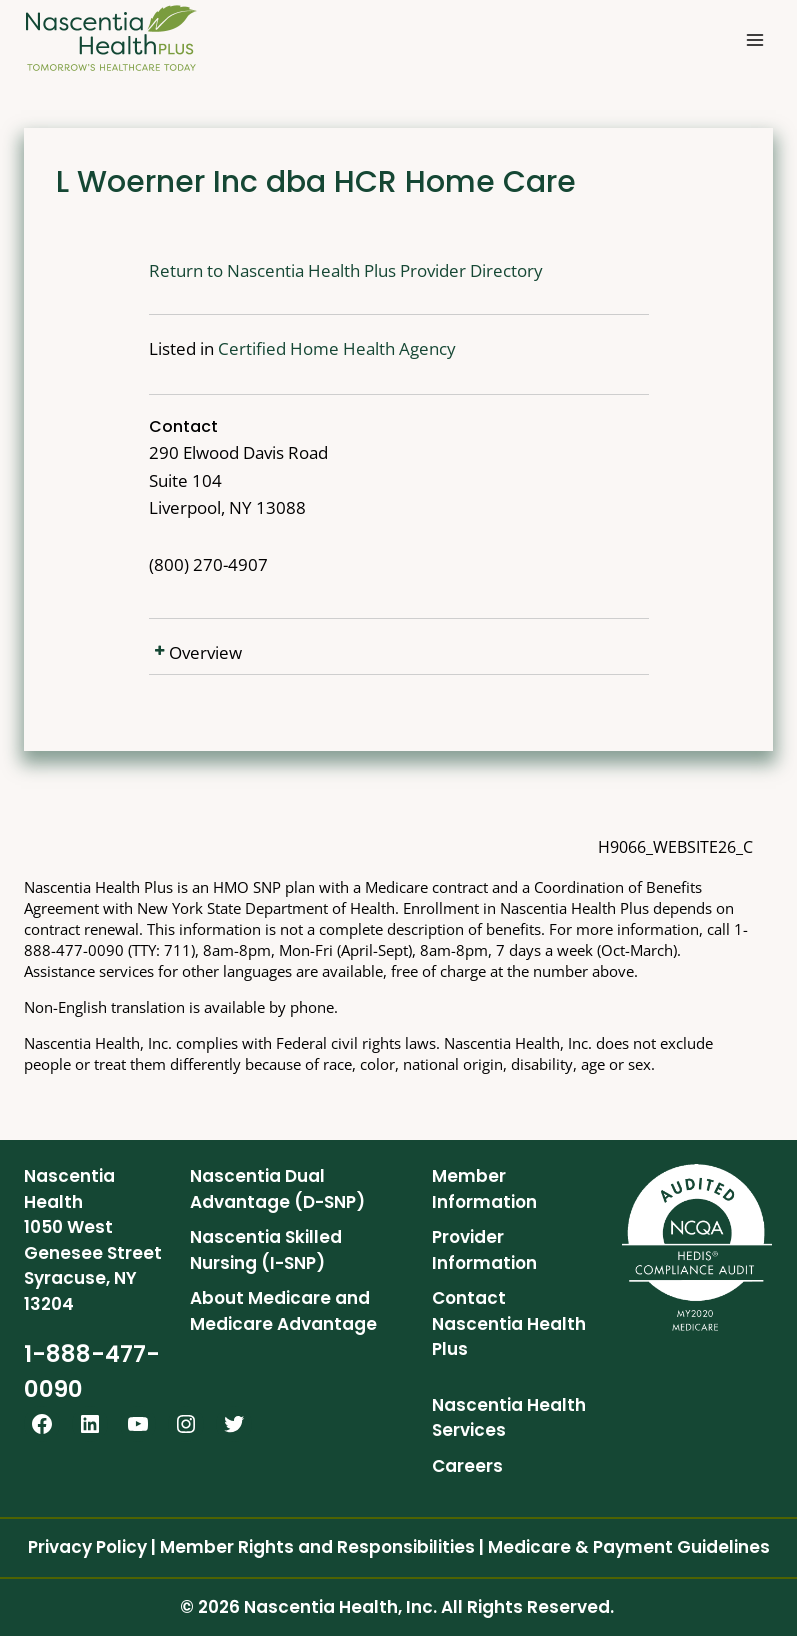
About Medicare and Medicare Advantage (283, 1311)
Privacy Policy (87, 1547)
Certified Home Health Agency (274, 348)
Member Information (484, 1189)
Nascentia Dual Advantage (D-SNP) (277, 1189)
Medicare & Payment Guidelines (629, 1547)
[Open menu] (754, 39)
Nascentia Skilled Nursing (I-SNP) (266, 1250)
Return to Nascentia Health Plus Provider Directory (283, 270)
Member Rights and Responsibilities (317, 1547)
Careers (467, 1466)
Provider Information (484, 1250)
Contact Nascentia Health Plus (509, 1323)
